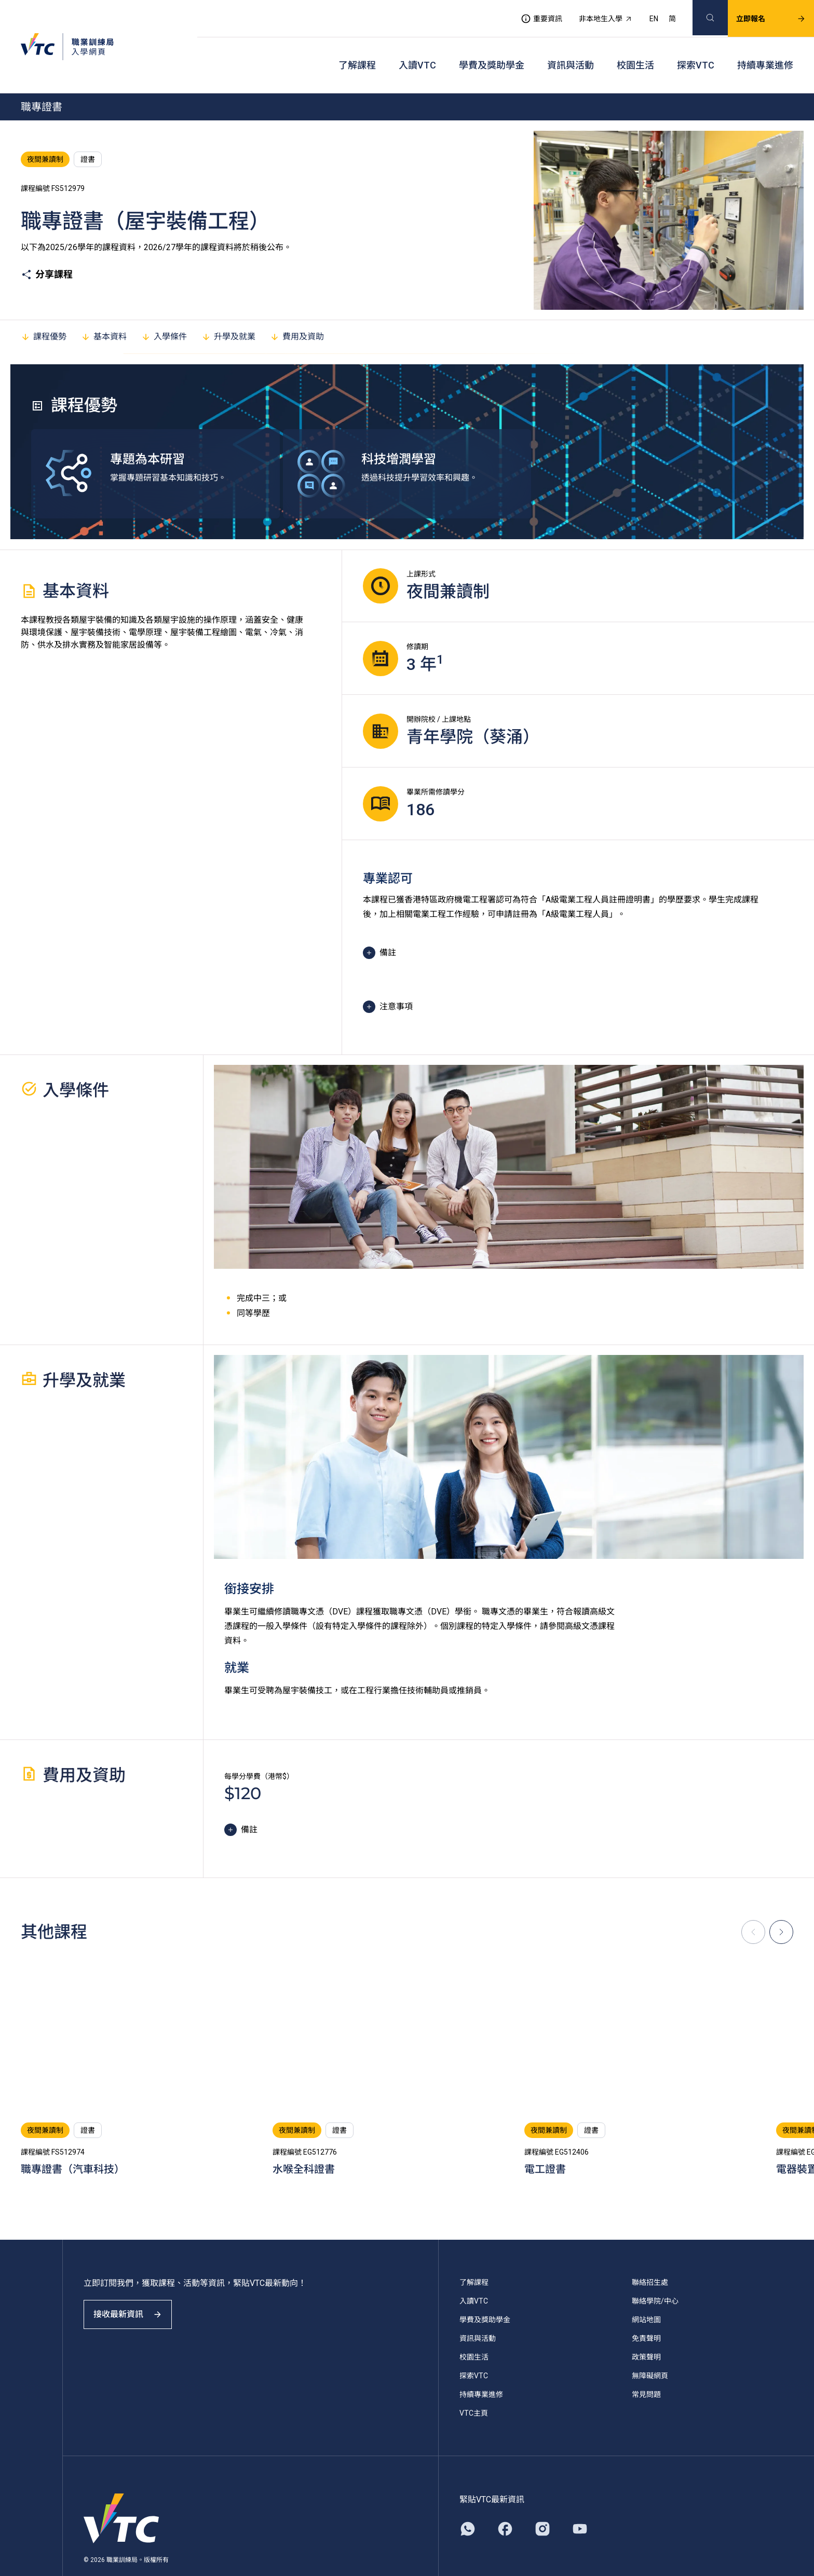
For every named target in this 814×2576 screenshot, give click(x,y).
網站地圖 (646, 2294)
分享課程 (47, 248)
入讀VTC (417, 47)
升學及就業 (228, 311)
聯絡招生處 (650, 2256)
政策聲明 (646, 2331)
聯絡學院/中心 (655, 2275)
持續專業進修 (765, 47)
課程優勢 (43, 311)
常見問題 (646, 2368)
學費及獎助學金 (491, 47)
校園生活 (635, 47)
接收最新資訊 (135, 2298)
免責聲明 (646, 2312)
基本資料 (104, 311)
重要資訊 (529, 13)
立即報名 (758, 13)
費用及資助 (297, 311)
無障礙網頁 (650, 2350)
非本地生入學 (593, 13)
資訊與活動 (570, 47)
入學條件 (164, 311)
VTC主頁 (473, 2387)
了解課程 (357, 47)
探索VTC (695, 47)
